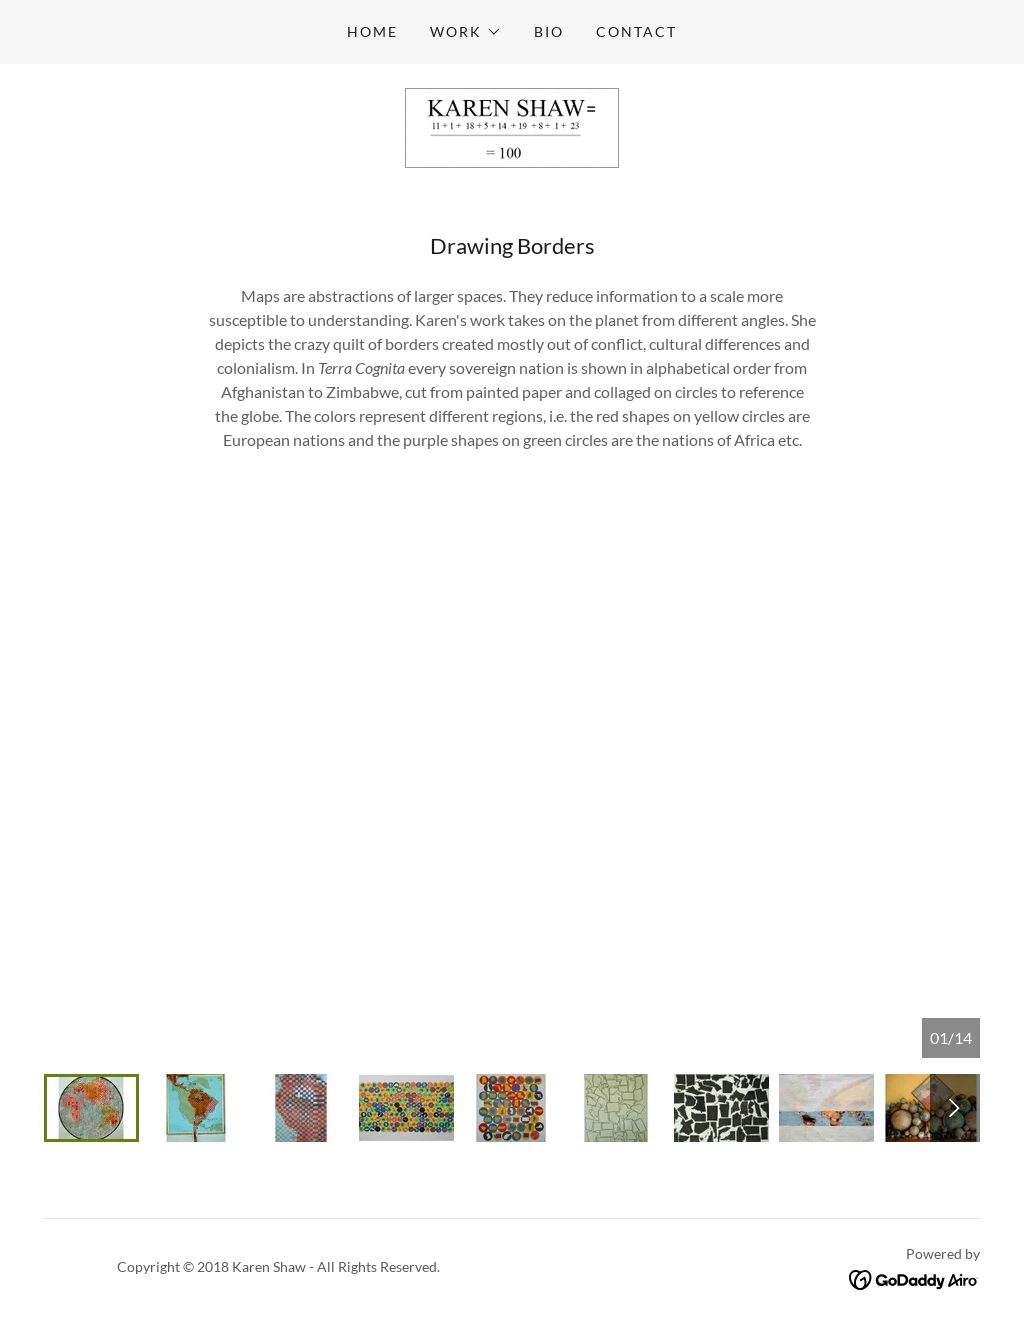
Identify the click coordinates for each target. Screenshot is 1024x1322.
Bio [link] (549, 31)
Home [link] (372, 31)
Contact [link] (636, 31)
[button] (466, 32)
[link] (512, 125)
